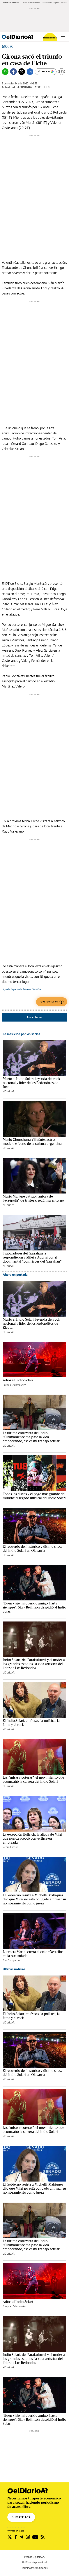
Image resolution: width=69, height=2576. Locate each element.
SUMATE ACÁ (21, 2517)
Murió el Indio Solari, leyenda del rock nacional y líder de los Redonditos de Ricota (31, 1083)
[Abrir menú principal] (63, 36)
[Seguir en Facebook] (15, 2537)
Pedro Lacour (10, 1847)
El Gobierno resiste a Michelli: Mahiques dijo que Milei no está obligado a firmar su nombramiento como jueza (34, 1899)
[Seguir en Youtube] (35, 2537)
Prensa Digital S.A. (34, 2556)
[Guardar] (61, 71)
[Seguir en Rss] (43, 2537)
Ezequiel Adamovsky (14, 1384)
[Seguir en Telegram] (21, 2537)
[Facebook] (13, 71)
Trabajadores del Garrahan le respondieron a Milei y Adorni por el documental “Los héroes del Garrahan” (32, 1257)
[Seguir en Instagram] (28, 2537)
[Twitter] (21, 71)
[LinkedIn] (30, 71)
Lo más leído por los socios (21, 1034)
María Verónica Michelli (31, 3)
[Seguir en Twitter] (9, 2537)
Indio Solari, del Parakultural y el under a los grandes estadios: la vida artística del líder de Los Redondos (34, 1664)
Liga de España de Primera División (21, 989)
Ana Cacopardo (11, 1960)
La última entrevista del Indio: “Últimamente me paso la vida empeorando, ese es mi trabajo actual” (32, 1437)
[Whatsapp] (5, 71)
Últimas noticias (14, 1969)
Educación (65, 3)
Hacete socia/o (50, 38)
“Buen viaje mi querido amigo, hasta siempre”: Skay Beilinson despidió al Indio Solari (34, 1607)
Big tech (56, 3)
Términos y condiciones (34, 2567)
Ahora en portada (15, 1274)
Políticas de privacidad (34, 2562)
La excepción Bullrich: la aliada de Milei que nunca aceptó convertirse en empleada (32, 1838)
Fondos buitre (47, 3)
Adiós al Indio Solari (18, 1380)
